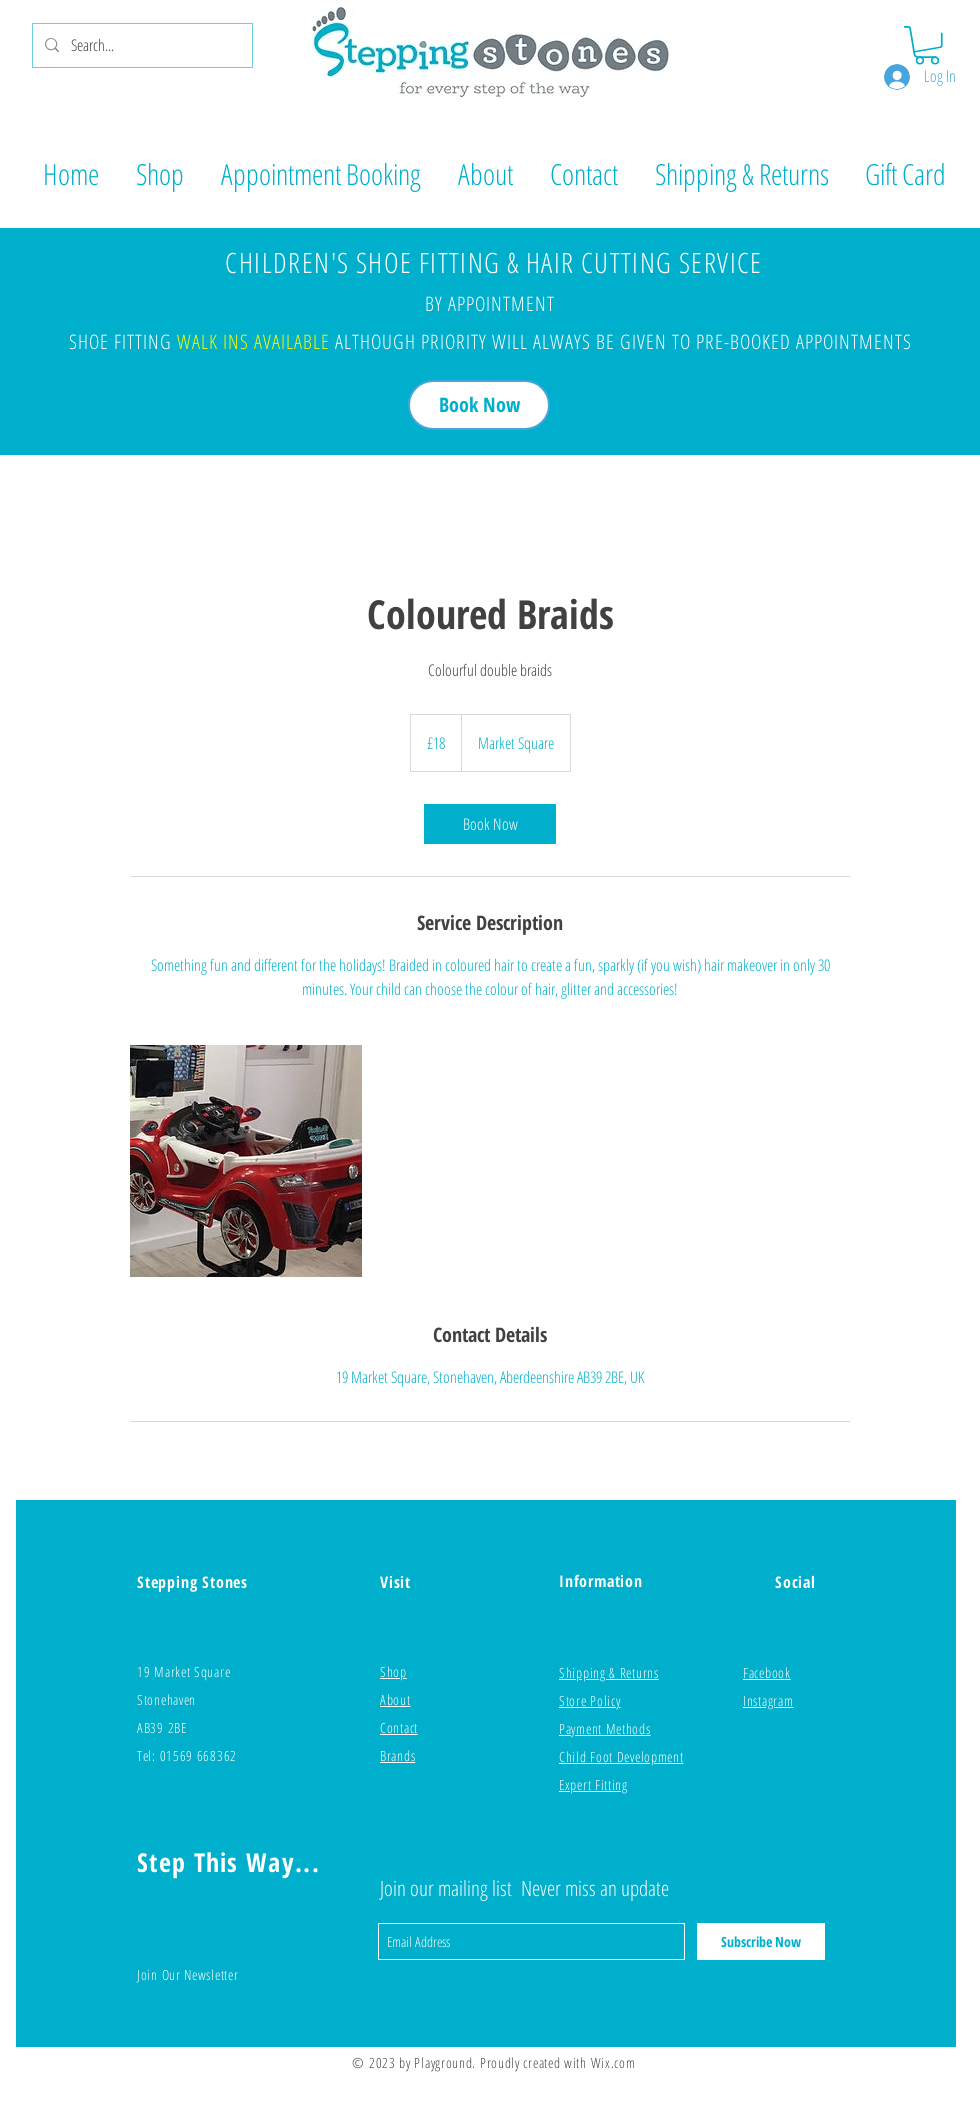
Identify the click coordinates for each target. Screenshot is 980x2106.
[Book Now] (479, 405)
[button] (927, 45)
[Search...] (140, 45)
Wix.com (613, 2062)
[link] (490, 824)
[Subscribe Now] (761, 1941)
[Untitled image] (246, 1161)
